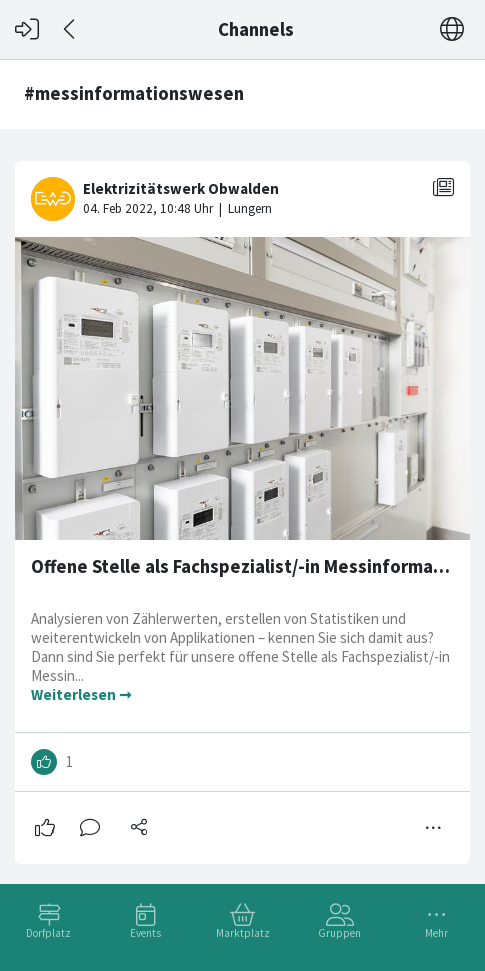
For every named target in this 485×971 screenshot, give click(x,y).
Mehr (436, 933)
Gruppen (339, 933)
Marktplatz (243, 933)
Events (145, 933)
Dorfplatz (48, 933)
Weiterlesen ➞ (81, 694)
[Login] (27, 29)
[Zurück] (70, 29)
